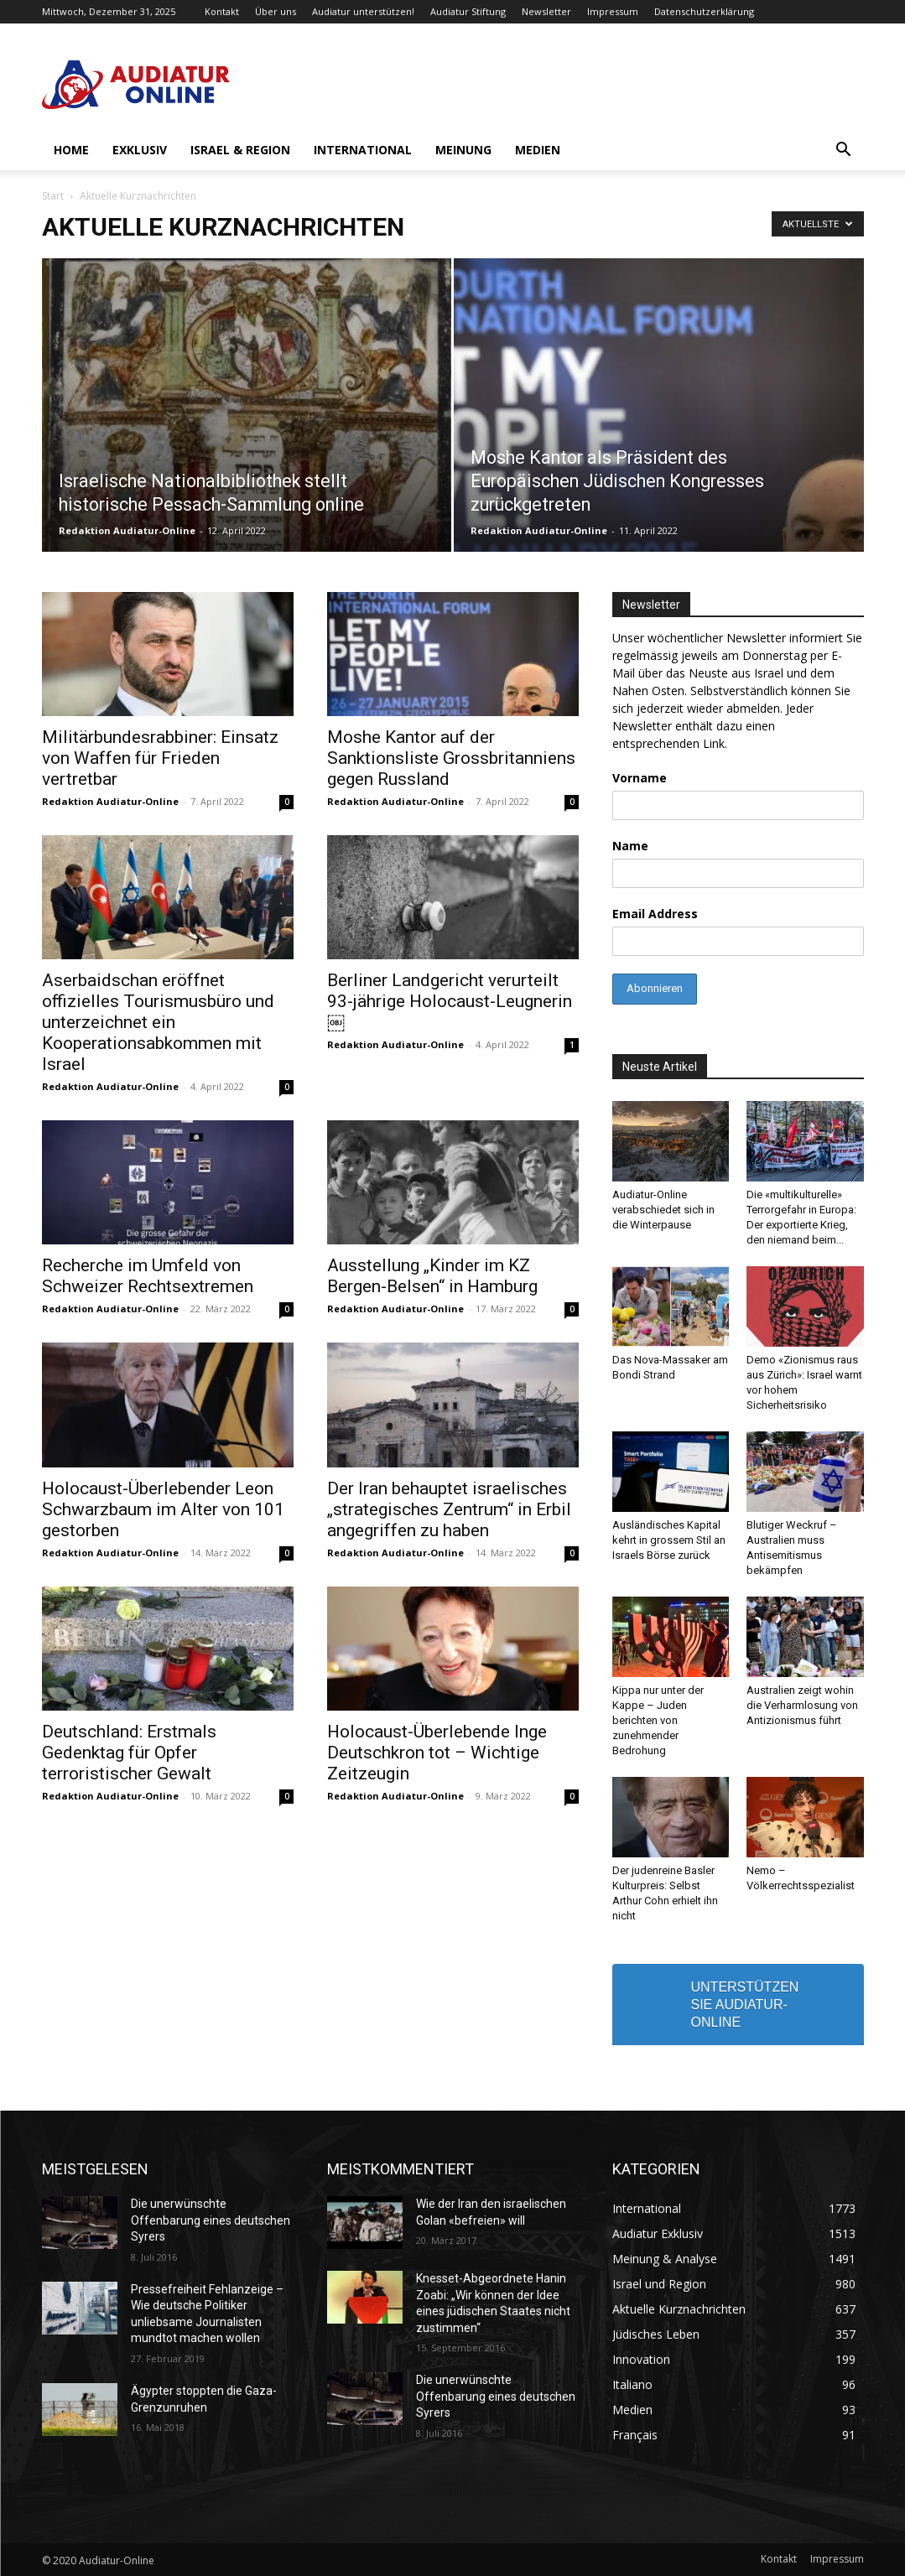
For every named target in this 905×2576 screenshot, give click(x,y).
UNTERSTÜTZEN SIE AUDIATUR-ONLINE (745, 2004)
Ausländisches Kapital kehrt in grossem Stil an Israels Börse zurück (669, 1540)
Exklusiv (139, 150)
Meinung (463, 150)
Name (630, 846)
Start (53, 196)
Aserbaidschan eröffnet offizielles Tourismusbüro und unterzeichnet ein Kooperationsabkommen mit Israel (158, 1022)
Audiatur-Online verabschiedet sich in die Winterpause (663, 1209)
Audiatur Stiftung (468, 11)
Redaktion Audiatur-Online (127, 530)
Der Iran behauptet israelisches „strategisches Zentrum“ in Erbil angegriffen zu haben (449, 1509)
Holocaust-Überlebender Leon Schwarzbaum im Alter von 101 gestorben (163, 1509)
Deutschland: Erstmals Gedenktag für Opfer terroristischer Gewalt (129, 1753)
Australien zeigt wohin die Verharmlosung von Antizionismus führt (802, 1705)
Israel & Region (240, 150)
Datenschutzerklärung (704, 11)
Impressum (612, 11)
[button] (844, 151)
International (363, 150)
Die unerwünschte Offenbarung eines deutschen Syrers (210, 2220)
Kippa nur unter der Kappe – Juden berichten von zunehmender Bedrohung (658, 1720)
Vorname (639, 778)
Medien (537, 150)
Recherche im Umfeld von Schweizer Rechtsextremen (147, 1275)
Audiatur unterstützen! (363, 11)
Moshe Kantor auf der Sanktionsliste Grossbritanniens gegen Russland (451, 758)
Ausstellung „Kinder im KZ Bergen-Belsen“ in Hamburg (432, 1275)
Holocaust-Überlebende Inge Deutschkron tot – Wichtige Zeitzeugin (437, 1753)
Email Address (655, 914)
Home (71, 150)
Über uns (275, 11)
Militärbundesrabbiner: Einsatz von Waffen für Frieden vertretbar (160, 758)
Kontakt (222, 11)
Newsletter (546, 11)
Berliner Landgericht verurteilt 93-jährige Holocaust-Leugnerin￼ (449, 1001)
